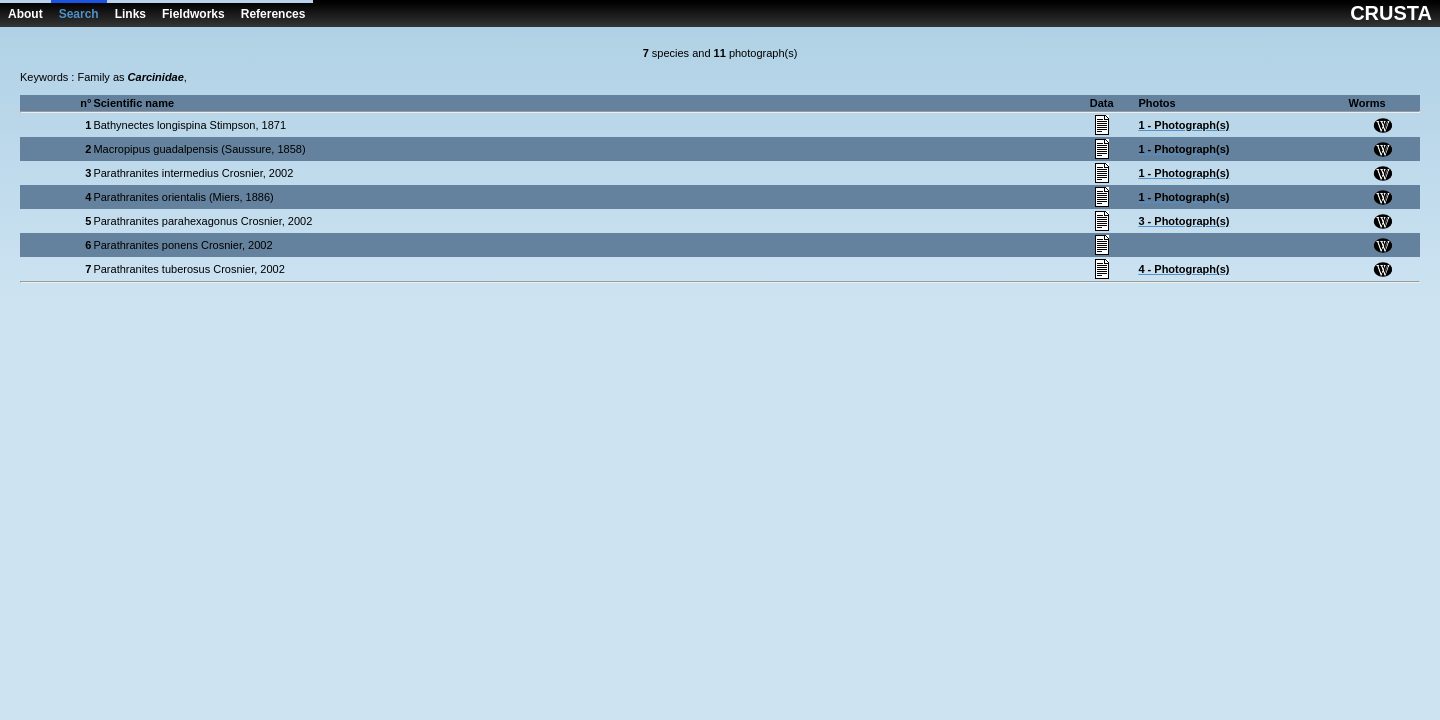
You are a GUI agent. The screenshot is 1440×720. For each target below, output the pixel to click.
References (273, 14)
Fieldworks (193, 14)
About (25, 14)
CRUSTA (1391, 13)
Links (130, 14)
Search (79, 14)
